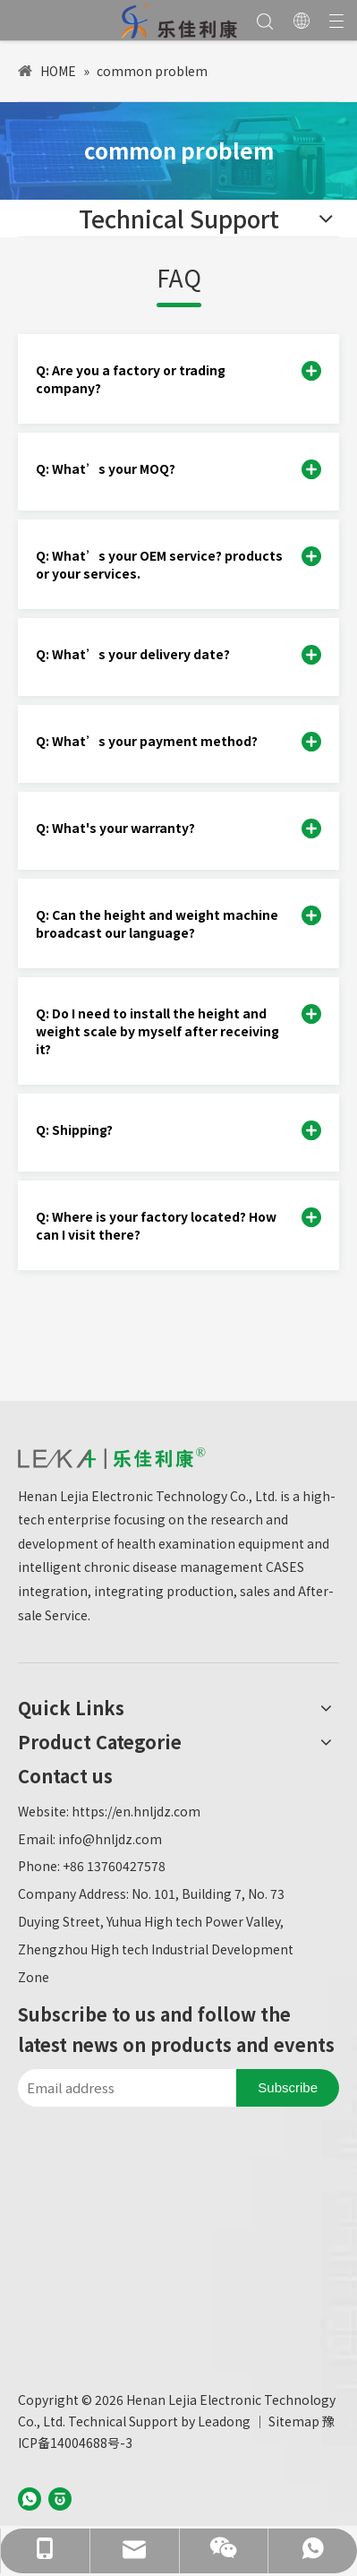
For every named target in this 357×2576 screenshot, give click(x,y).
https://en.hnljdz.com (136, 1811)
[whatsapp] (29, 2497)
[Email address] (122, 2088)
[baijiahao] (60, 2497)
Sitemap (293, 2421)
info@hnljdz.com (110, 1839)
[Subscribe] (287, 2088)
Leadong (224, 2421)
